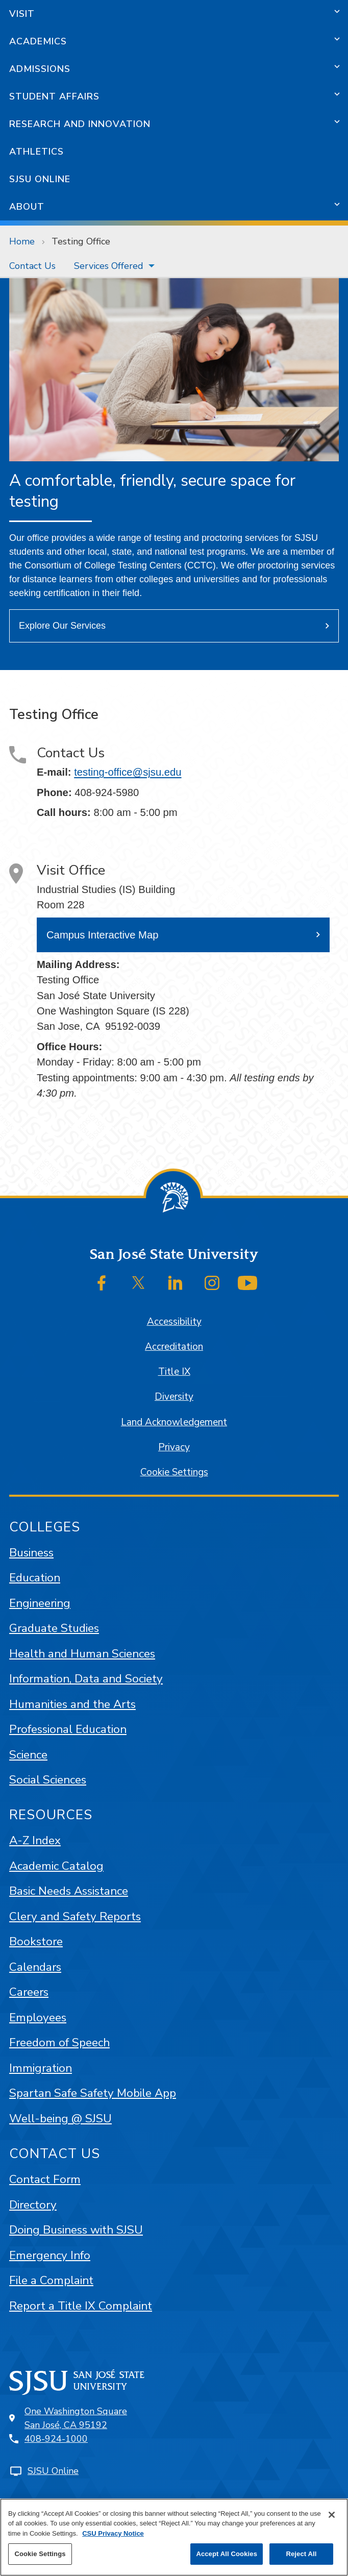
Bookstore (36, 1941)
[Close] (331, 2515)
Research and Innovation (80, 124)
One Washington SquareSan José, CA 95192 (75, 2418)
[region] (174, 2537)
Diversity (174, 1396)
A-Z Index (35, 1840)
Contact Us (32, 266)
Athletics (36, 151)
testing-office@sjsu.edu (127, 772)
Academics (38, 41)
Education (34, 1578)
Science (28, 1755)
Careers (28, 1992)
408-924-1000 (56, 2439)
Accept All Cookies (226, 2554)
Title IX (174, 1371)
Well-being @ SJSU (60, 2118)
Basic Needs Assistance (68, 1891)
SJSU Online (39, 179)
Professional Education (68, 1729)
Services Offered (108, 266)
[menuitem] (32, 266)
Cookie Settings (174, 1472)
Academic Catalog (56, 1866)
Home (22, 241)
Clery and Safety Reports (75, 1916)
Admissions (39, 69)
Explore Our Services (62, 626)
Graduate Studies (54, 1628)
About (26, 207)
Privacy (174, 1447)
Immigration (40, 2068)
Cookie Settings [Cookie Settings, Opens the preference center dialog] (39, 2554)
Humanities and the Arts (72, 1704)
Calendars (35, 1967)
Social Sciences (47, 1780)
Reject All (301, 2554)
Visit (22, 14)
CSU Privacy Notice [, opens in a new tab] (113, 2533)
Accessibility (174, 1321)
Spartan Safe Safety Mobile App (92, 2093)
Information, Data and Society (86, 1679)
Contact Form (45, 2179)
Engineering (39, 1603)
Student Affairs (54, 96)
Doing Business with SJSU (76, 2230)
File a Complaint (51, 2280)
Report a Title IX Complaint (80, 2306)
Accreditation (174, 1346)
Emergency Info (49, 2255)
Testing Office (81, 241)
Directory (33, 2205)
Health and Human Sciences (82, 1654)
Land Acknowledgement (174, 1422)
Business (31, 1553)
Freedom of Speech (59, 2042)
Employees (37, 2017)
